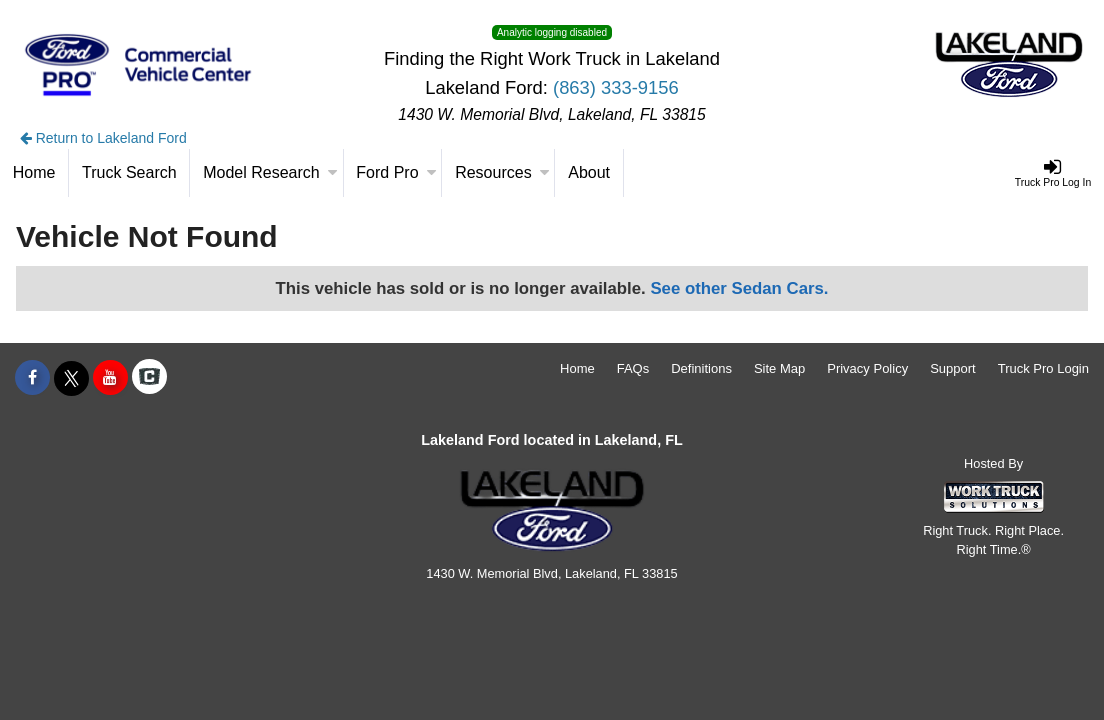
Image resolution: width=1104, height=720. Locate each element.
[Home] (34, 173)
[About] (589, 173)
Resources (502, 172)
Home (577, 368)
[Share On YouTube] (110, 378)
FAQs (633, 368)
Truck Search (129, 172)
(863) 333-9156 (616, 87)
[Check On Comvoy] (149, 378)
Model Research (270, 172)
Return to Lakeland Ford (103, 138)
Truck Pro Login (1043, 368)
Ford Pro (396, 172)
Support (953, 368)
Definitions (701, 368)
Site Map (779, 368)
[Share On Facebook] (32, 378)
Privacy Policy (867, 368)
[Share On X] (71, 378)
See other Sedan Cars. (739, 288)
